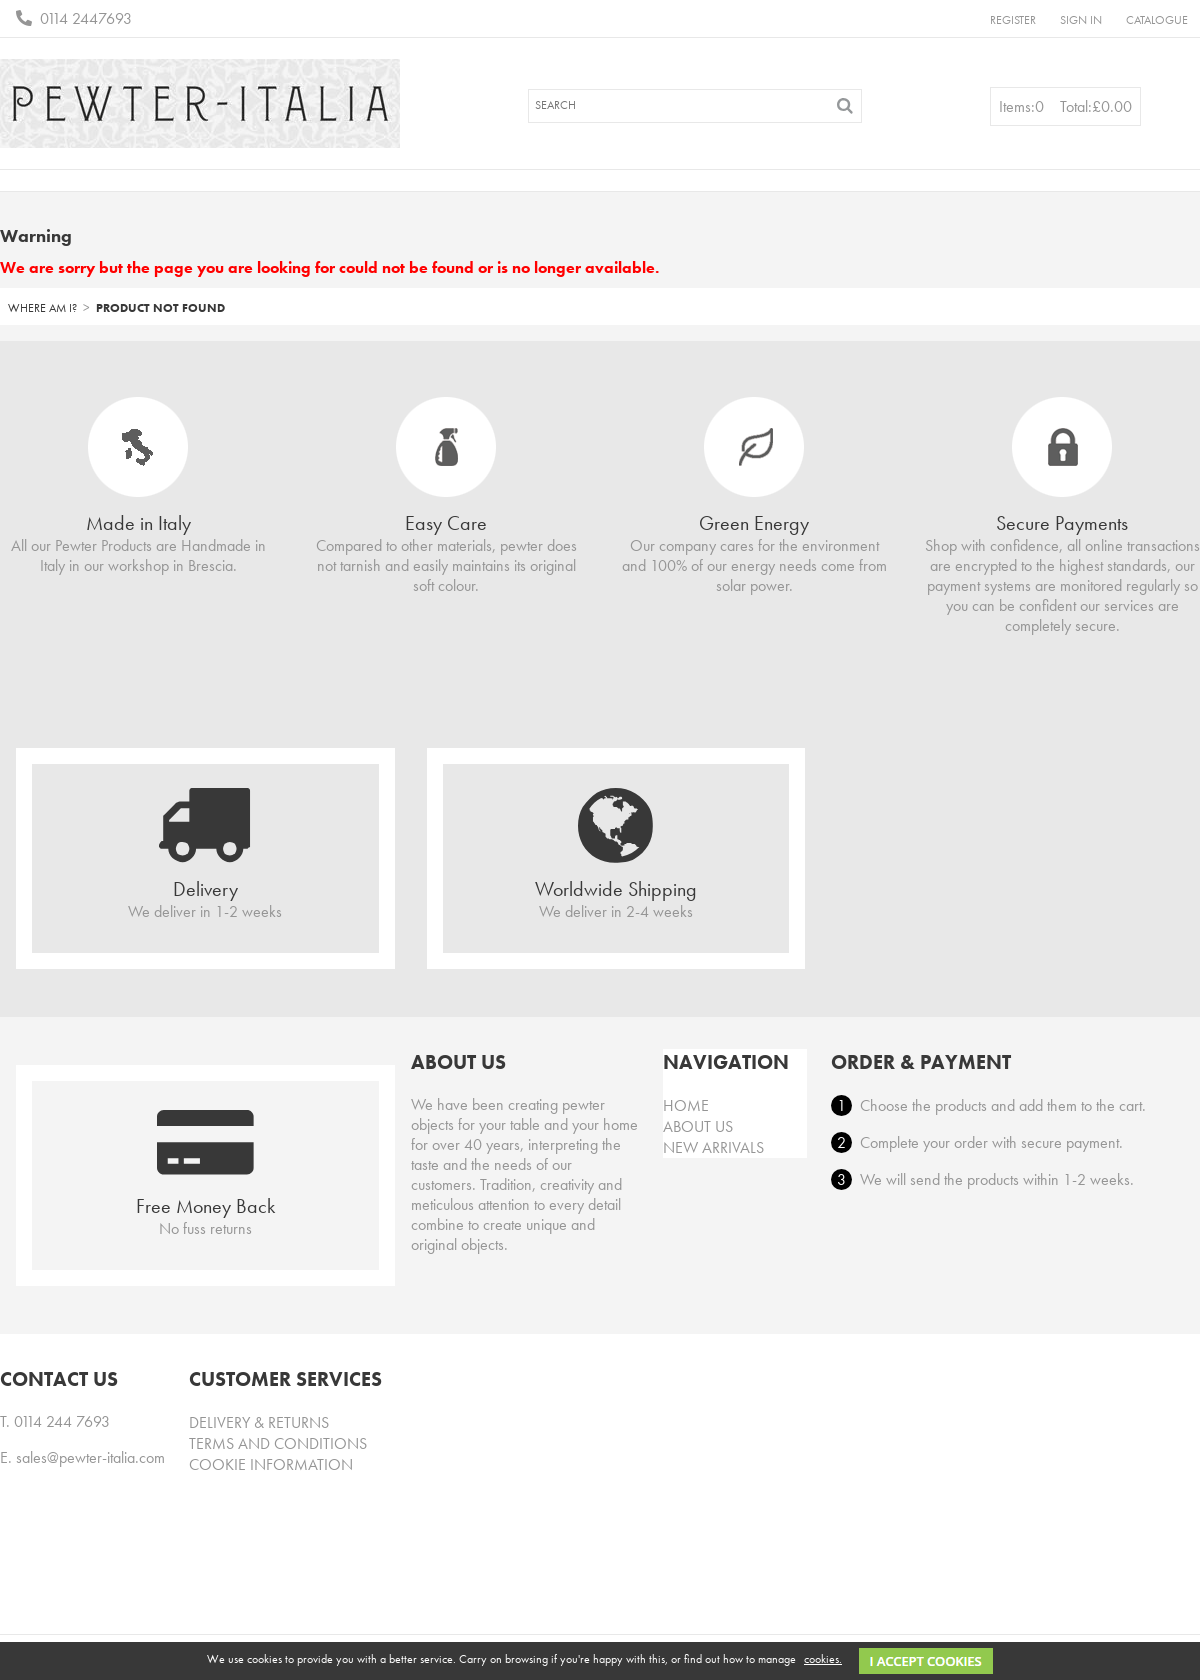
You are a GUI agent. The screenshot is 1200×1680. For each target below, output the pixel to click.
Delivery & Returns (259, 1422)
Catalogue (1157, 20)
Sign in (1081, 20)
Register (1013, 20)
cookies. (823, 1659)
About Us (698, 1126)
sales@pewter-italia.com (90, 1457)
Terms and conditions (278, 1443)
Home (686, 1105)
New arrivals (713, 1147)
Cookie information (271, 1464)
